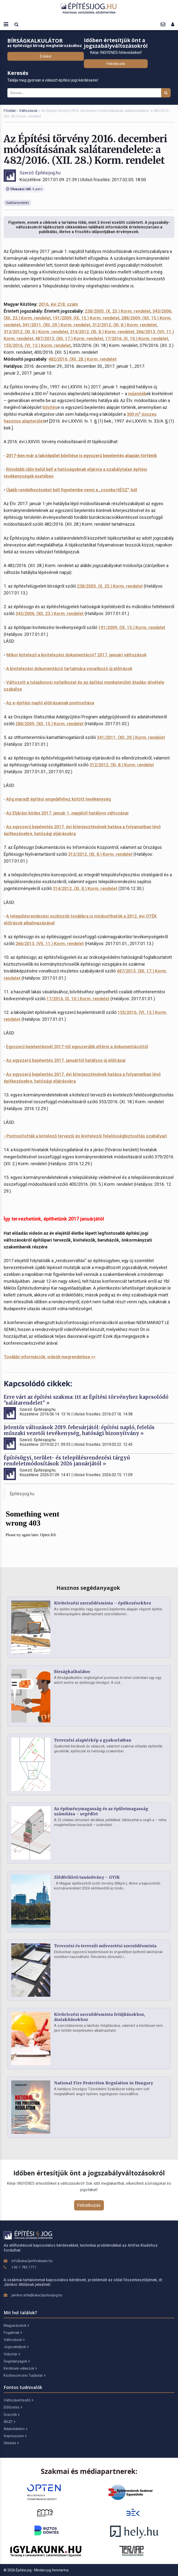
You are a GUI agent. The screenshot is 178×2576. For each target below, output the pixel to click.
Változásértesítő (18, 2400)
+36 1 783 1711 (23, 2267)
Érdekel (45, 56)
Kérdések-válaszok (20, 2368)
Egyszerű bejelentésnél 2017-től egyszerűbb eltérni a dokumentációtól (77, 1046)
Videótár (12, 2354)
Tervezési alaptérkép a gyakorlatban (92, 1740)
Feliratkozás (115, 64)
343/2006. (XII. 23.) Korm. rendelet (49, 613)
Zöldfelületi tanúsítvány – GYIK (87, 1877)
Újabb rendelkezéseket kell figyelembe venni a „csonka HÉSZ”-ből (71, 489)
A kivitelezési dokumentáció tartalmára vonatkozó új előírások (69, 668)
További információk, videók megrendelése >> (49, 1356)
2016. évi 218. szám (58, 304)
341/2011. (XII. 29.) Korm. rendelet (56, 324)
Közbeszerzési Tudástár (24, 2375)
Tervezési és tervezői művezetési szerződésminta (105, 1945)
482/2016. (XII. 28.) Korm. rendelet (82, 359)
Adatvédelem (15, 2429)
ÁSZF (9, 2422)
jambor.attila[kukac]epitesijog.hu (36, 2295)
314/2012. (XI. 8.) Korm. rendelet (102, 331)
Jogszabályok (16, 2347)
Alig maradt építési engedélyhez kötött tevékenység (58, 799)
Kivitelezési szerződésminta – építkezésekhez (102, 1603)
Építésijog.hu (22, 1493)
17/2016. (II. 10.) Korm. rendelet (136, 338)
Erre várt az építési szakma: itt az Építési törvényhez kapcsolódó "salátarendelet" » (86, 1400)
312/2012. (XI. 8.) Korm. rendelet (124, 324)
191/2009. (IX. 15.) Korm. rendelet (86, 318)
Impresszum (15, 2436)
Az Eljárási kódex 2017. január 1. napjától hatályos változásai (67, 813)
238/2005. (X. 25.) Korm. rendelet (118, 311)
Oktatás (11, 2443)
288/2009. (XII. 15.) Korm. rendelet (49, 723)
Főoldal (9, 110)
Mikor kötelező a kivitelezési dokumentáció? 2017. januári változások (76, 654)
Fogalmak (13, 2332)
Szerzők (11, 2414)
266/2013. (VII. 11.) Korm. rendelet (49, 943)
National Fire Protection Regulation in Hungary (103, 2082)
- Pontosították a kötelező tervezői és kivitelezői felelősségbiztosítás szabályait (85, 1136)
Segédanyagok (17, 2361)
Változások (28, 110)
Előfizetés (13, 2407)
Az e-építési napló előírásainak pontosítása (50, 702)
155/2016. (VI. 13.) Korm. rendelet (37, 345)
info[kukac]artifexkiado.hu (32, 2261)
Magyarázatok (16, 2325)
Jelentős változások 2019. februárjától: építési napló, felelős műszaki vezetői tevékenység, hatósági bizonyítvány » (79, 1430)
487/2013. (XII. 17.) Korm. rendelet (69, 338)
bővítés (50, 407)
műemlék (137, 393)
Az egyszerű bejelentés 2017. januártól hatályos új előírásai (66, 1060)
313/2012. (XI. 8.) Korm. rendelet (36, 331)
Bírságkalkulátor (72, 1671)
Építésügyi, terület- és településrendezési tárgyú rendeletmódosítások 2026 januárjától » (67, 1461)
